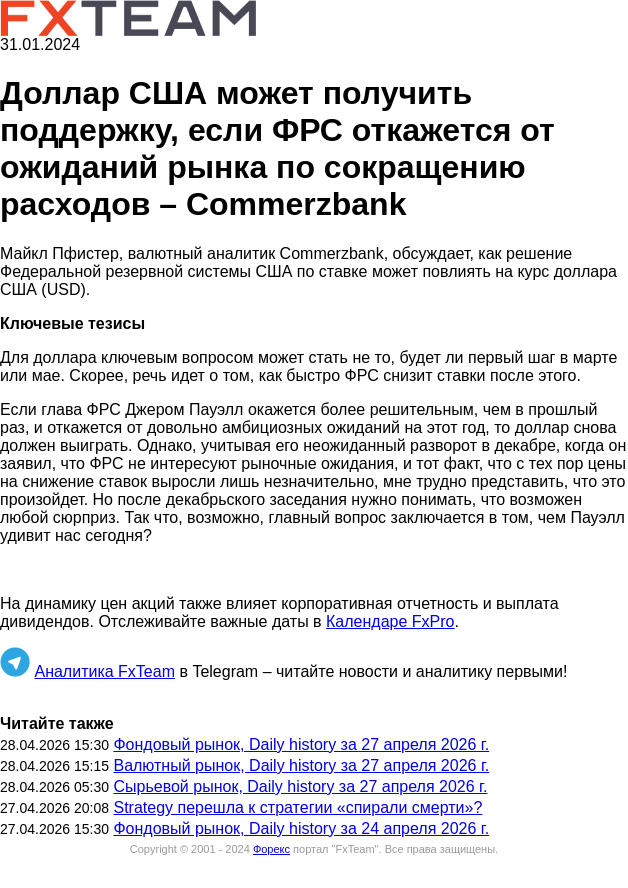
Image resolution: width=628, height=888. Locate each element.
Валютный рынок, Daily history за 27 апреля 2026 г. (301, 765)
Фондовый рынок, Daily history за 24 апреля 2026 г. (301, 828)
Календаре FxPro (390, 621)
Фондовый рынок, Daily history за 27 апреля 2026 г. (301, 744)
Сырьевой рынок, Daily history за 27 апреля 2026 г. (300, 786)
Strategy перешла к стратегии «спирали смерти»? (297, 807)
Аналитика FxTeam (104, 671)
